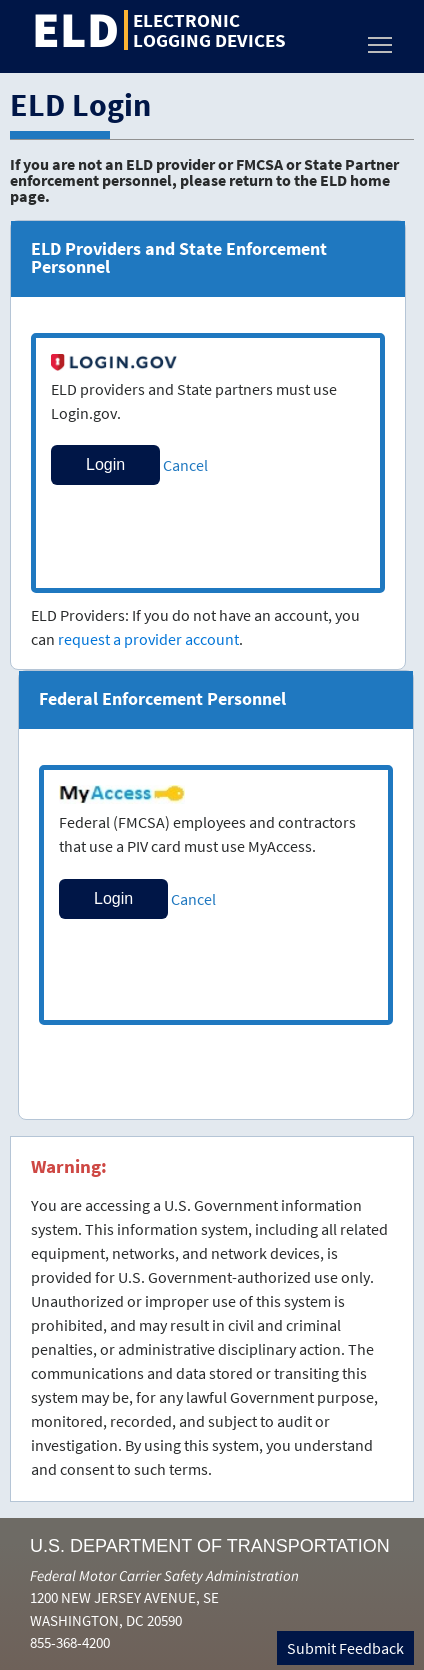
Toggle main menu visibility (381, 39)
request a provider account (148, 639)
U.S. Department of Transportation (210, 1546)
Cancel (185, 465)
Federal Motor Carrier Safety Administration (164, 1575)
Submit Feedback (345, 1648)
